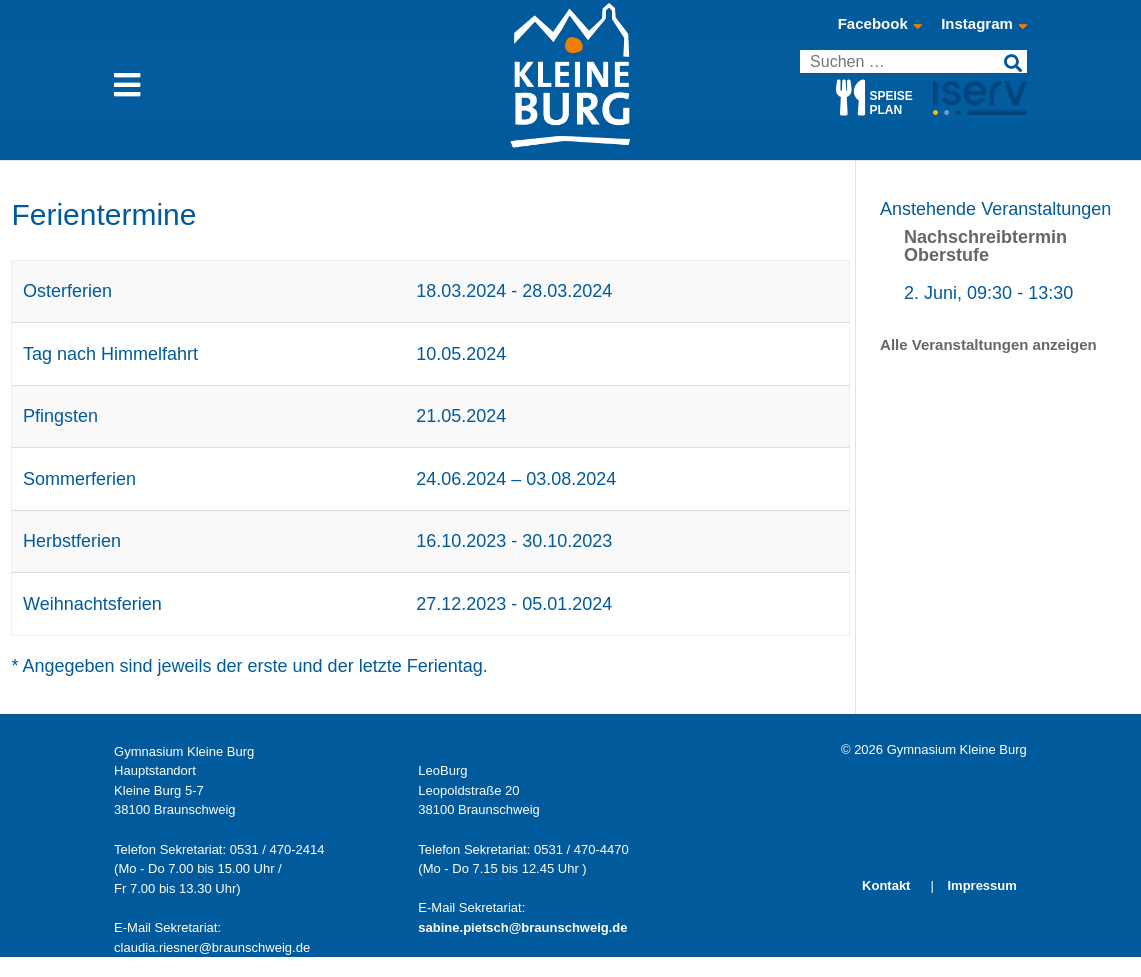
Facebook (880, 24)
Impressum (981, 885)
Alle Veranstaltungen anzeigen (988, 344)
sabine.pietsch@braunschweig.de (522, 927)
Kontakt (886, 885)
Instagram (984, 24)
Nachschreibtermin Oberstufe (985, 246)
